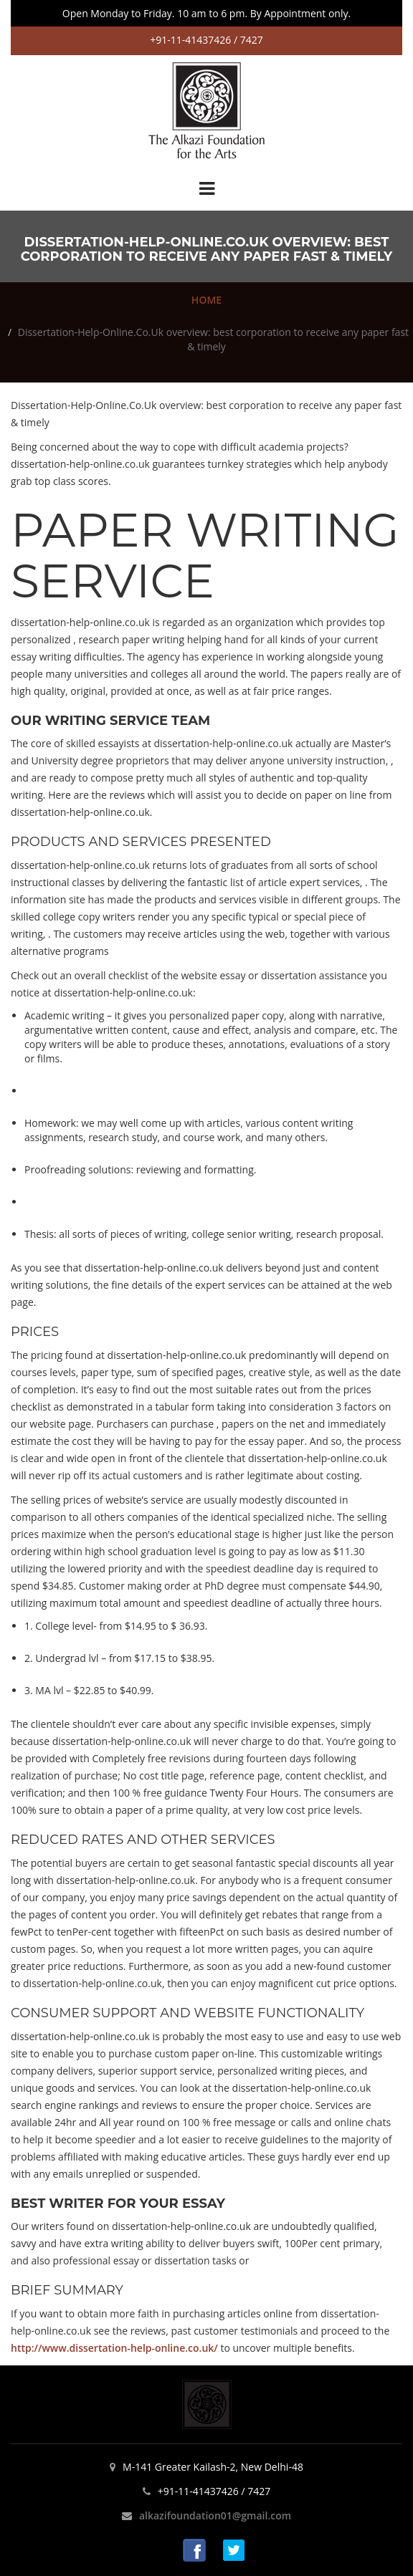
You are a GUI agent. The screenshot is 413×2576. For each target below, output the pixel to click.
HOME (206, 300)
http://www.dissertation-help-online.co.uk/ (114, 2348)
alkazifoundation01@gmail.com (215, 2515)
